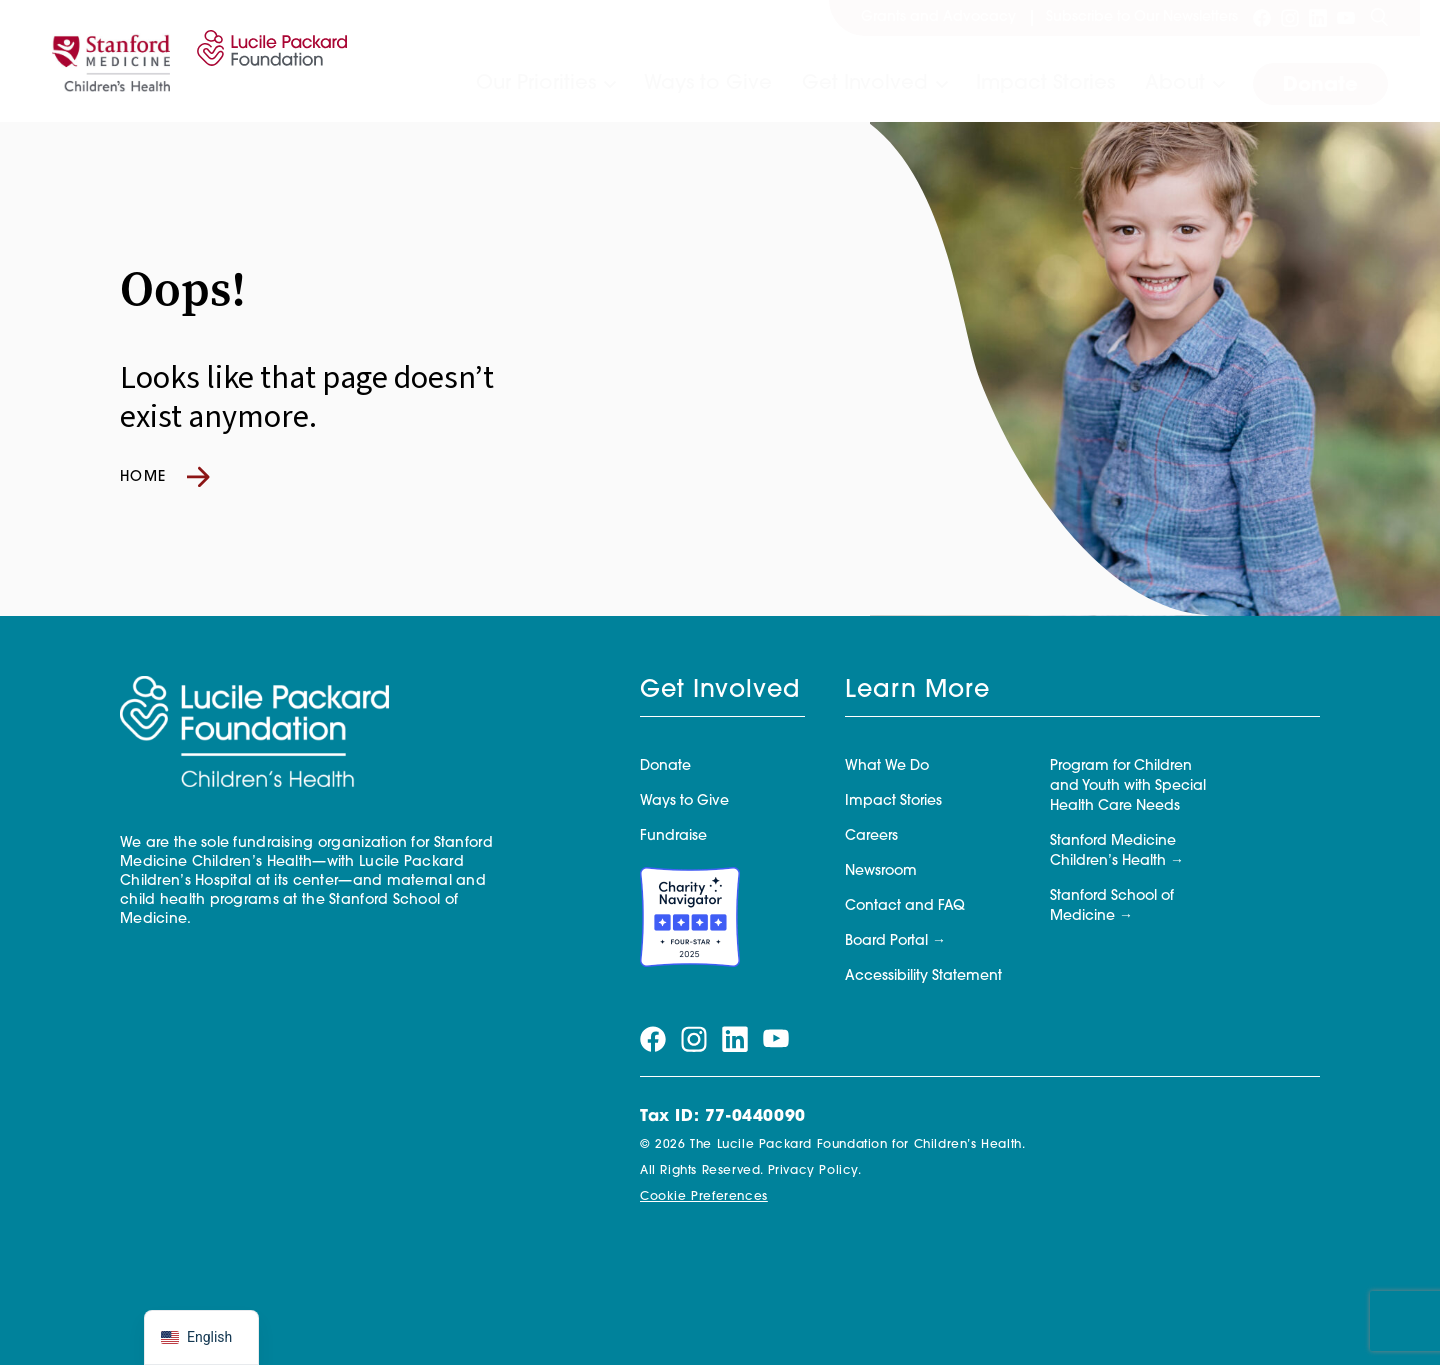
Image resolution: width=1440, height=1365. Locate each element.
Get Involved (865, 84)
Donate (1320, 86)
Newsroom (881, 871)
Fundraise (673, 836)
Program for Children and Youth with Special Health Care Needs (1128, 786)
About (1175, 84)
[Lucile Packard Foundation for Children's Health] (268, 61)
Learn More (917, 691)
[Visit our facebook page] (1262, 18)
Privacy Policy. (815, 1171)
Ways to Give (708, 84)
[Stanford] (111, 61)
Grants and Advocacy (938, 17)
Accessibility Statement (923, 976)
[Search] (1379, 18)
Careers (871, 836)
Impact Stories (1045, 84)
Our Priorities (536, 84)
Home (165, 477)
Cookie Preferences (704, 1197)
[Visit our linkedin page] (1318, 18)
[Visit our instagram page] (1290, 18)
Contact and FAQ (905, 906)
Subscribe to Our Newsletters (1142, 17)
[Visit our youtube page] (1346, 18)
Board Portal (886, 941)
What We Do (887, 766)
